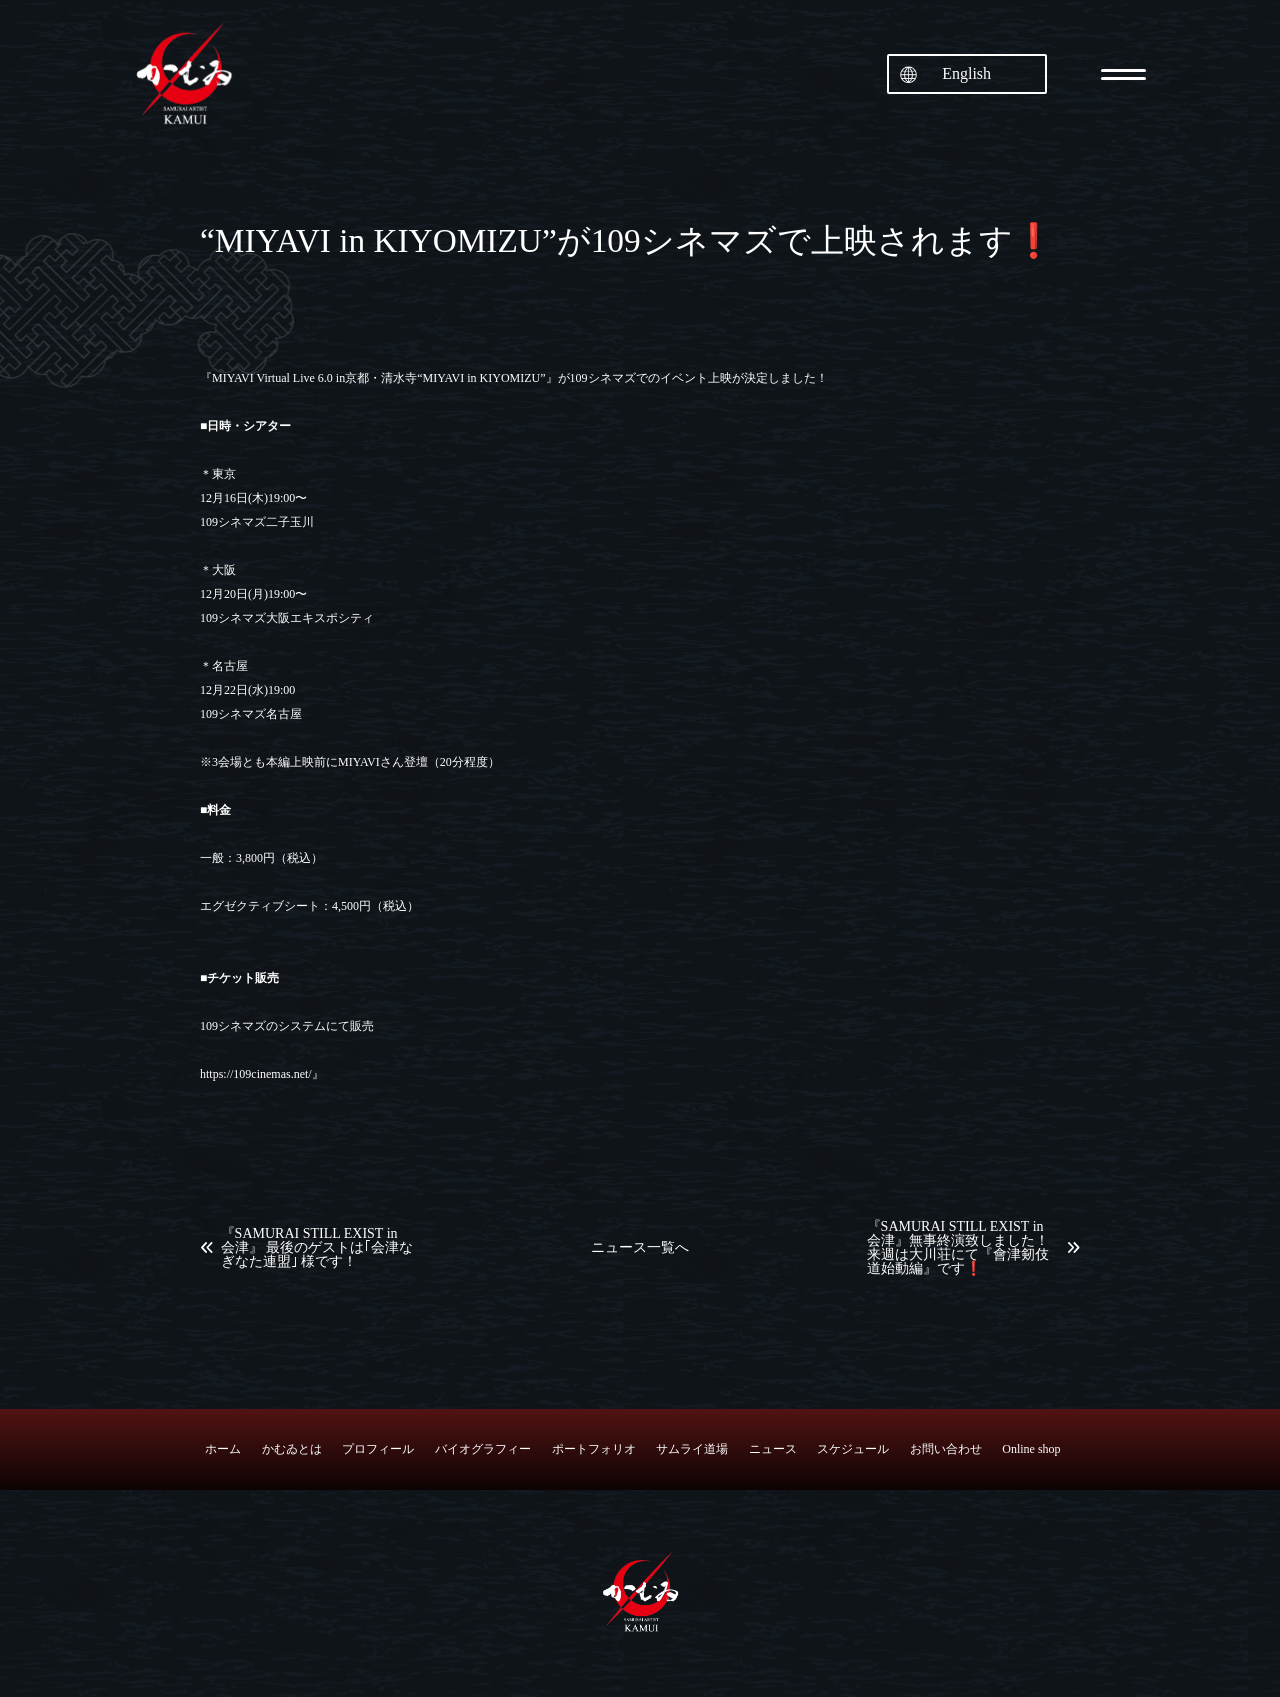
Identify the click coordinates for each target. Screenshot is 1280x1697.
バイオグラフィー (483, 1449)
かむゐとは (292, 1449)
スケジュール (853, 1449)
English (966, 73)
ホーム (223, 1449)
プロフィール (378, 1449)
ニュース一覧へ (640, 1248)
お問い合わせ (946, 1449)
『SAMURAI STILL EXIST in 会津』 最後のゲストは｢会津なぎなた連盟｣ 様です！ (317, 1248)
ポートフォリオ (594, 1449)
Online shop (1031, 1449)
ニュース (773, 1449)
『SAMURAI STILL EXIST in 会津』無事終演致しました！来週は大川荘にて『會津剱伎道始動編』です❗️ (958, 1248)
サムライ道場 (692, 1449)
